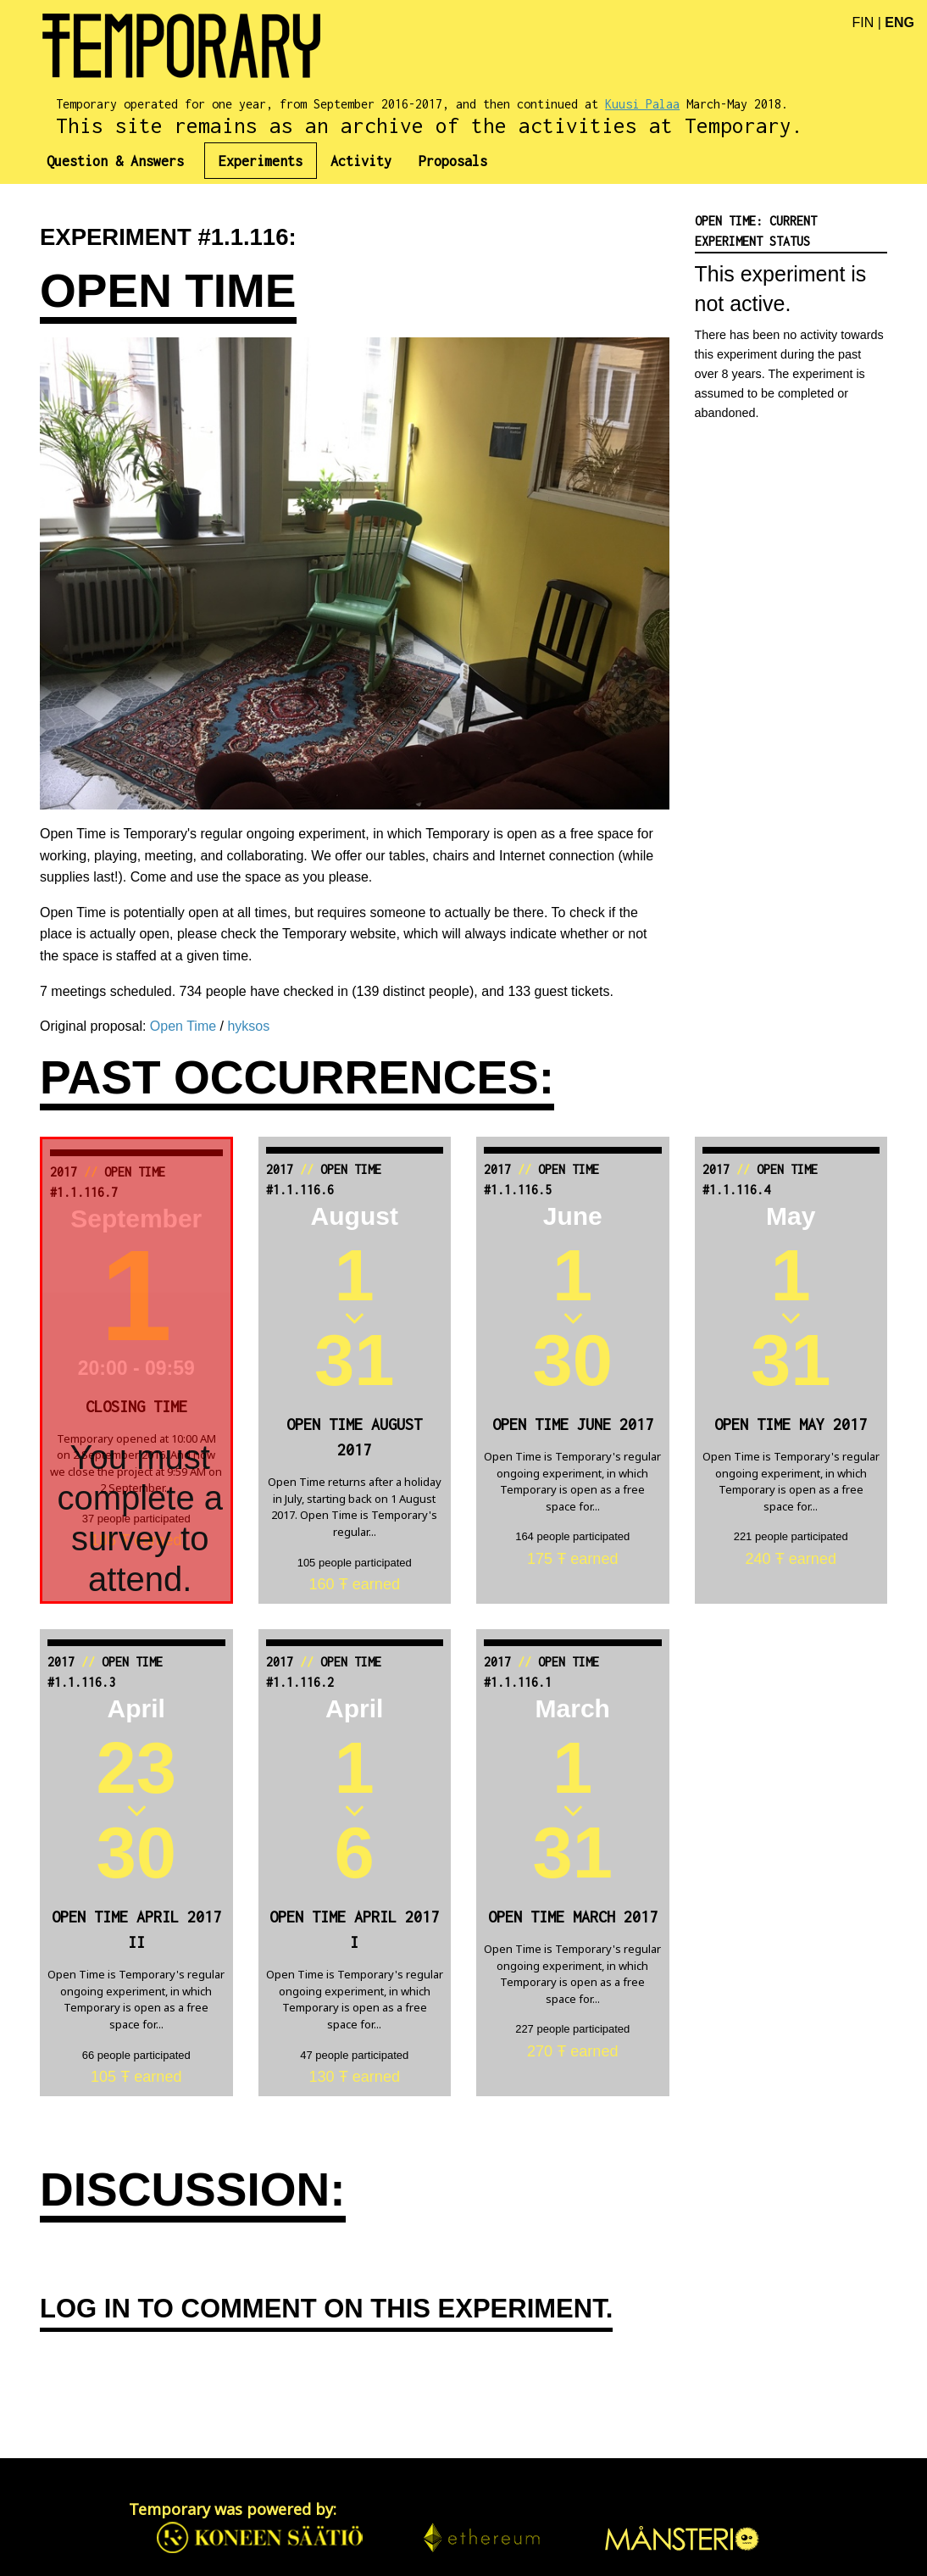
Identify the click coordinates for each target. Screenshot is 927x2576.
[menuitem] (122, 160)
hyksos (248, 1026)
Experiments (261, 161)
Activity (360, 161)
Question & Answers (115, 161)
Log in (85, 2308)
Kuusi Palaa (642, 104)
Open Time (183, 1026)
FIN (863, 22)
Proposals (453, 161)
